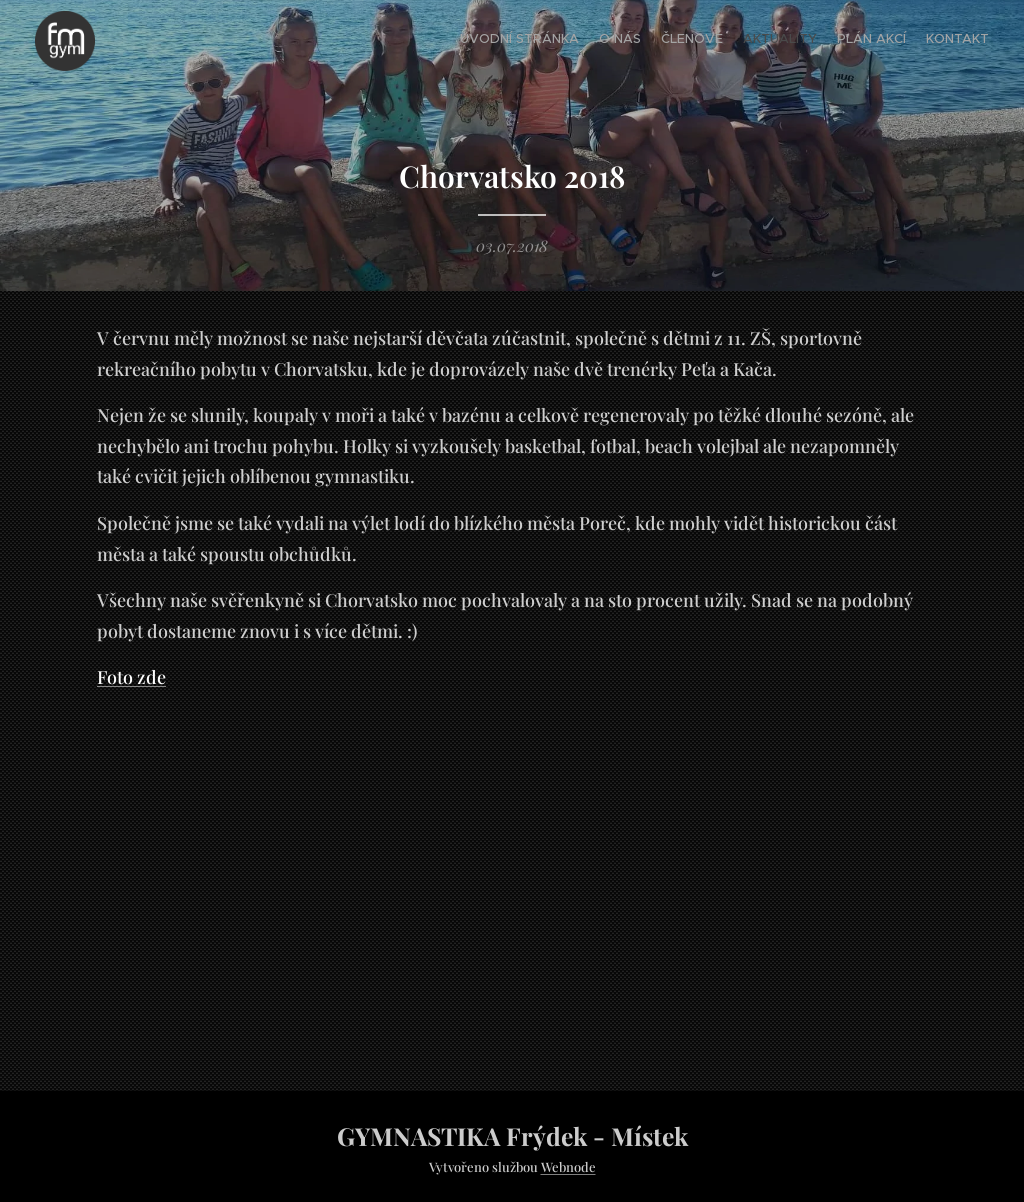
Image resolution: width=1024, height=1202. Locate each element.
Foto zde (131, 678)
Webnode (568, 1166)
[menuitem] (891, 41)
